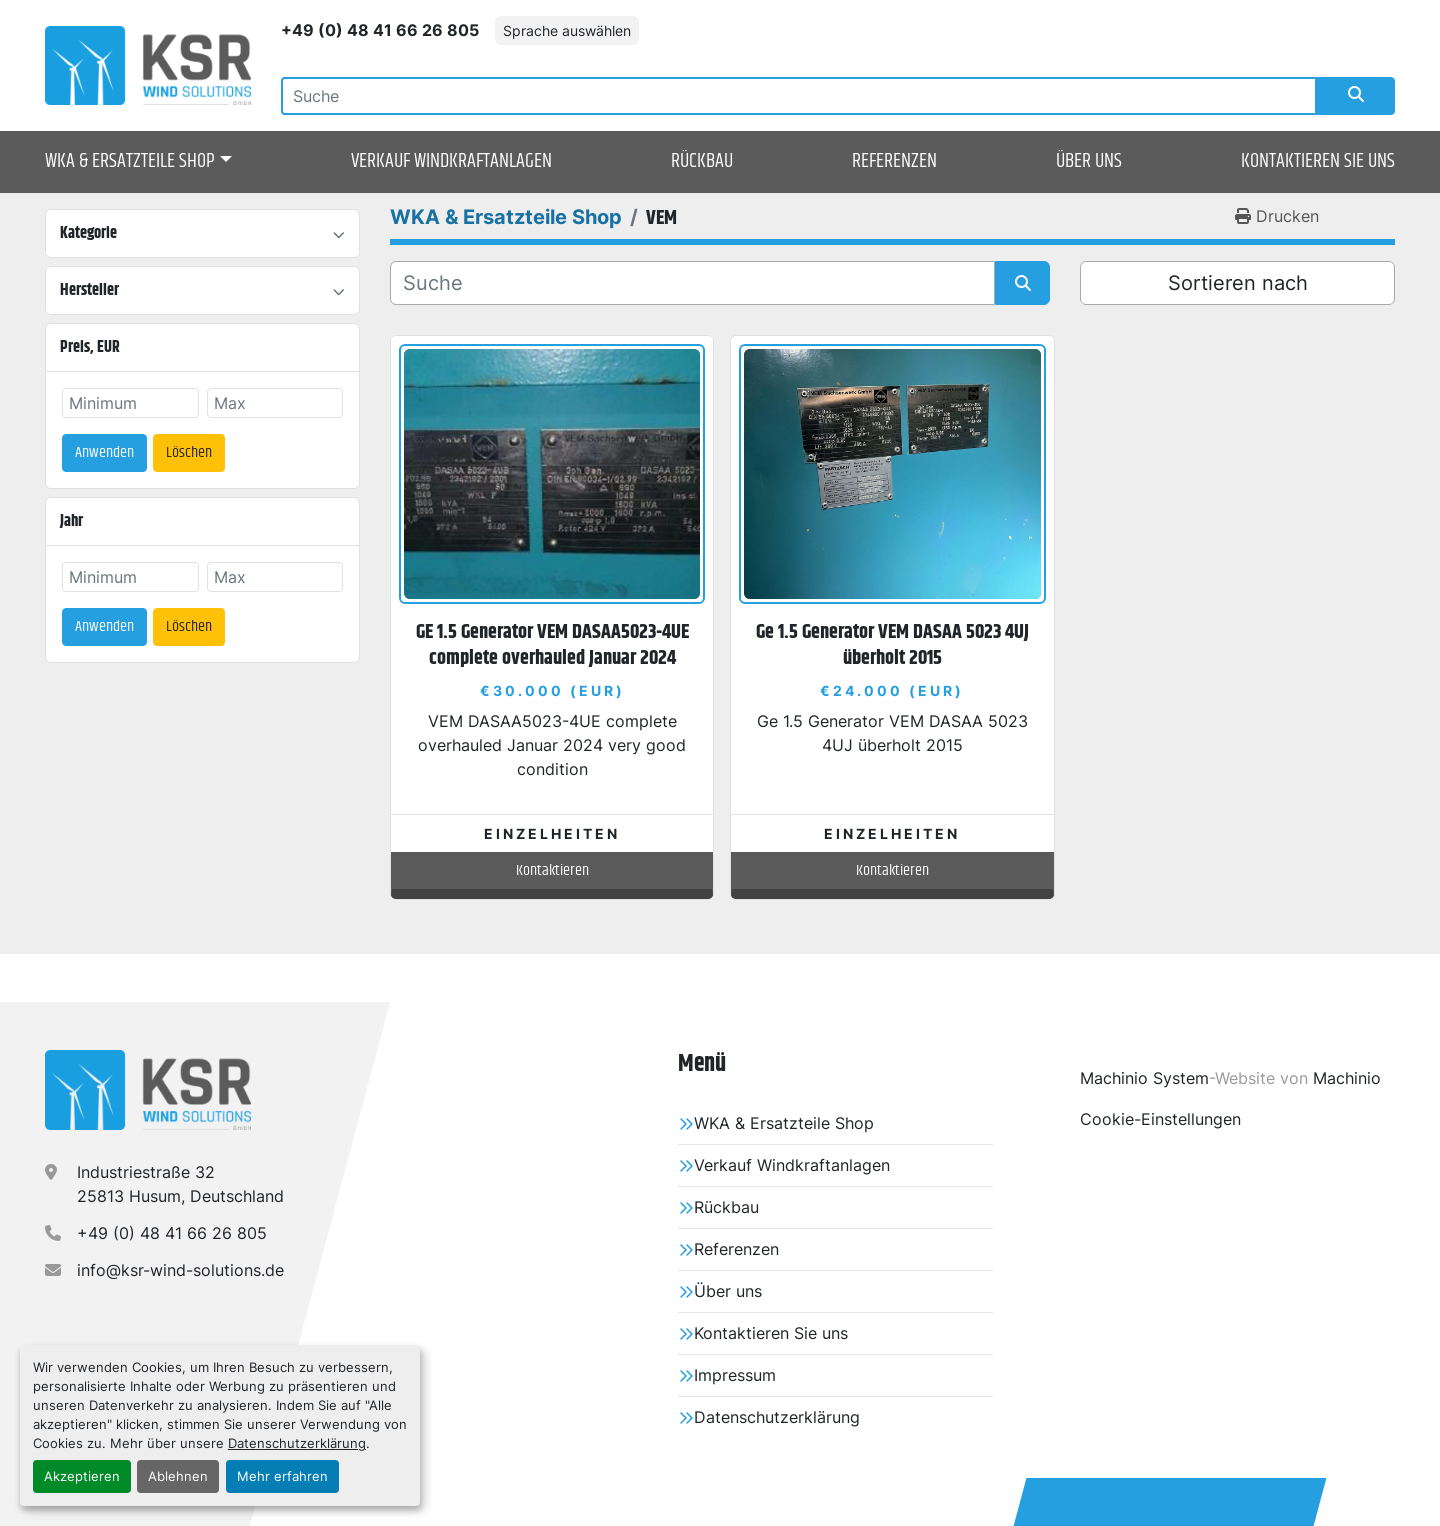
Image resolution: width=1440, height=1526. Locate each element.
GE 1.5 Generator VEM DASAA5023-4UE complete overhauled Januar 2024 (552, 645)
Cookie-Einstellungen (1160, 1119)
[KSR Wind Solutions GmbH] (148, 1090)
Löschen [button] (189, 452)
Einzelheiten (552, 833)
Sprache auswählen (567, 30)
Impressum (735, 1375)
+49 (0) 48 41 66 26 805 (380, 30)
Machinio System (1144, 1078)
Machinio (1347, 1078)
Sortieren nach (1238, 283)
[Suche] (692, 283)
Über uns (1089, 161)
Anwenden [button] (104, 452)
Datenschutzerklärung (297, 1443)
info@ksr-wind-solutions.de (180, 1270)
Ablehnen (178, 1476)
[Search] (799, 96)
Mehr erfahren (282, 1476)
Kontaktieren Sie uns (1318, 161)
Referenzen (894, 161)
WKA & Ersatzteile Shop (130, 162)
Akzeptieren (82, 1476)
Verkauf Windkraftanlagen (451, 161)
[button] (138, 162)
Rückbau (702, 161)
